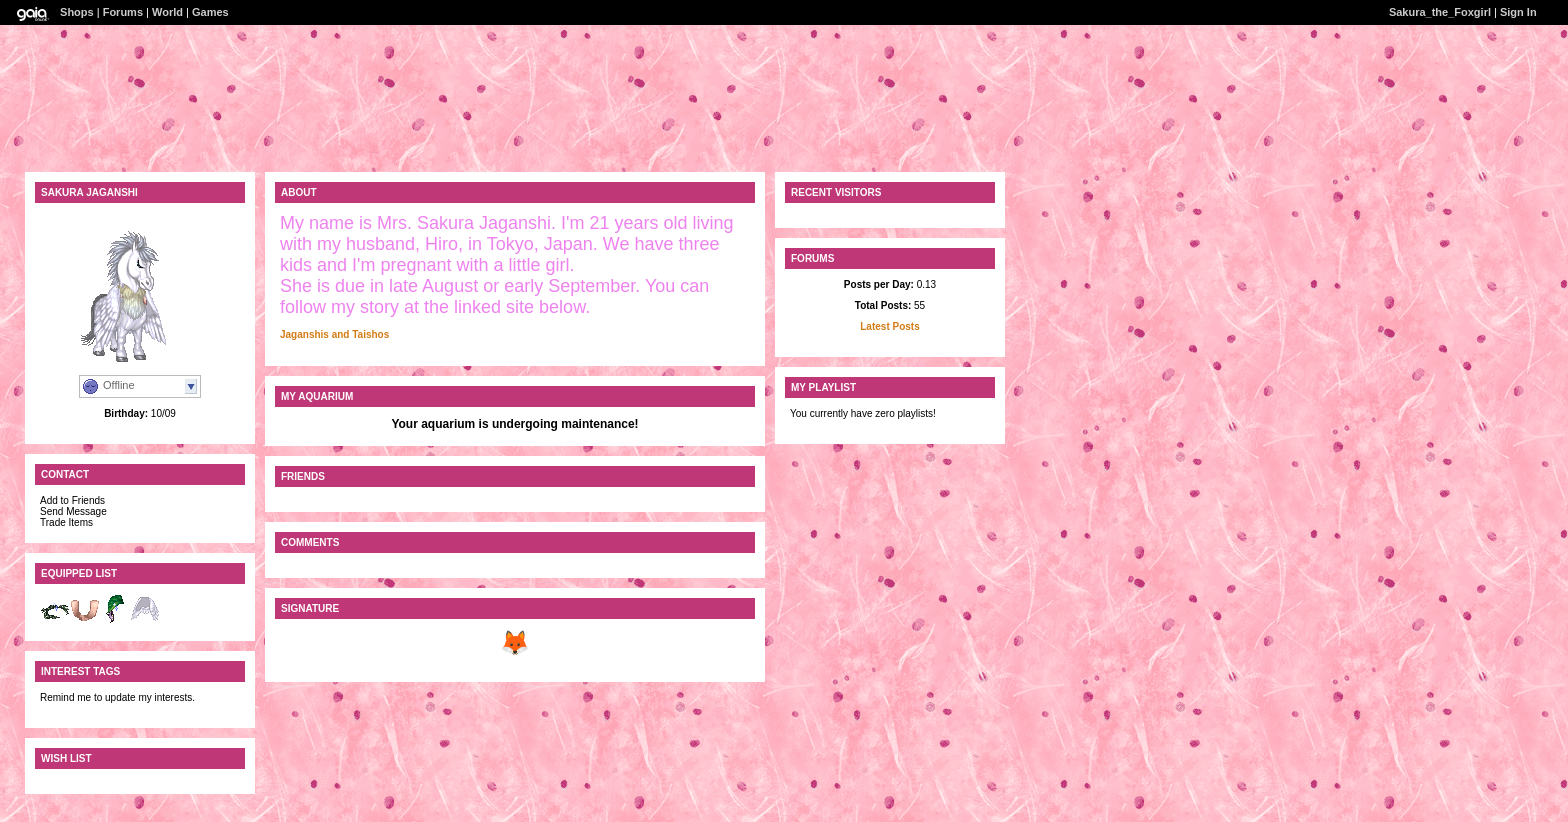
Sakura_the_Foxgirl (1440, 12)
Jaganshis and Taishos (334, 334)
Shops (77, 12)
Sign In (1518, 12)
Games (210, 12)
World (167, 12)
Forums (123, 12)
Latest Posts (889, 326)
